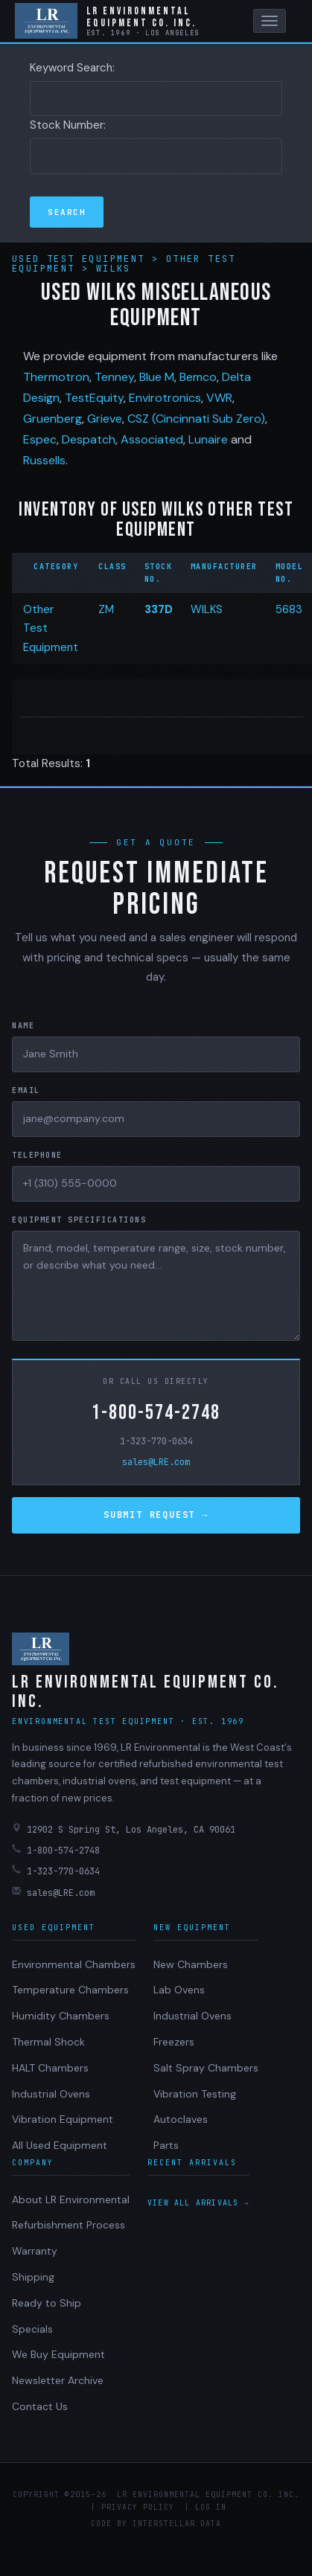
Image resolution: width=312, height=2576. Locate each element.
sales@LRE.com (156, 1462)
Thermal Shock (48, 2041)
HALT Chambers (50, 2067)
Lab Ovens (179, 1989)
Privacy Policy (137, 2507)
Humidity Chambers (60, 2015)
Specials (32, 2329)
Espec (40, 439)
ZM (106, 609)
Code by (109, 2523)
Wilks (113, 269)
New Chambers (190, 1964)
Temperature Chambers (70, 1989)
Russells (44, 460)
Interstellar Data (177, 2523)
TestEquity (94, 398)
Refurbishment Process (68, 2224)
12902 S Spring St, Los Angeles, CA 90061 (123, 1829)
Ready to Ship (46, 2303)
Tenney (114, 377)
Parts (166, 2145)
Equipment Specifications (79, 1220)
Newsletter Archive (58, 2380)
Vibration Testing (194, 2094)
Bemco (198, 377)
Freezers (173, 2041)
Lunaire (208, 439)
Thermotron (56, 377)
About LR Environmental (71, 2199)
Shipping (33, 2277)
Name (23, 1026)
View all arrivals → (198, 2203)
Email (26, 1090)
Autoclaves (180, 2119)
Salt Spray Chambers (205, 2067)
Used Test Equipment (82, 259)
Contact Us (40, 2406)
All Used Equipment (59, 2145)
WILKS (207, 609)
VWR (219, 398)
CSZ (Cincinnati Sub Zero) (196, 418)
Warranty (34, 2251)
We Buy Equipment (58, 2354)
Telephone (37, 1155)
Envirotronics (165, 398)
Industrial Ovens (51, 2094)
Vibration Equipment (62, 2119)
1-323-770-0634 (156, 1441)
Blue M (156, 377)
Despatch (88, 439)
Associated (152, 439)
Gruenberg (52, 418)
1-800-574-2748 (156, 1412)
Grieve (104, 418)
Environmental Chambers (74, 1964)
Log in (210, 2507)
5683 (289, 609)
